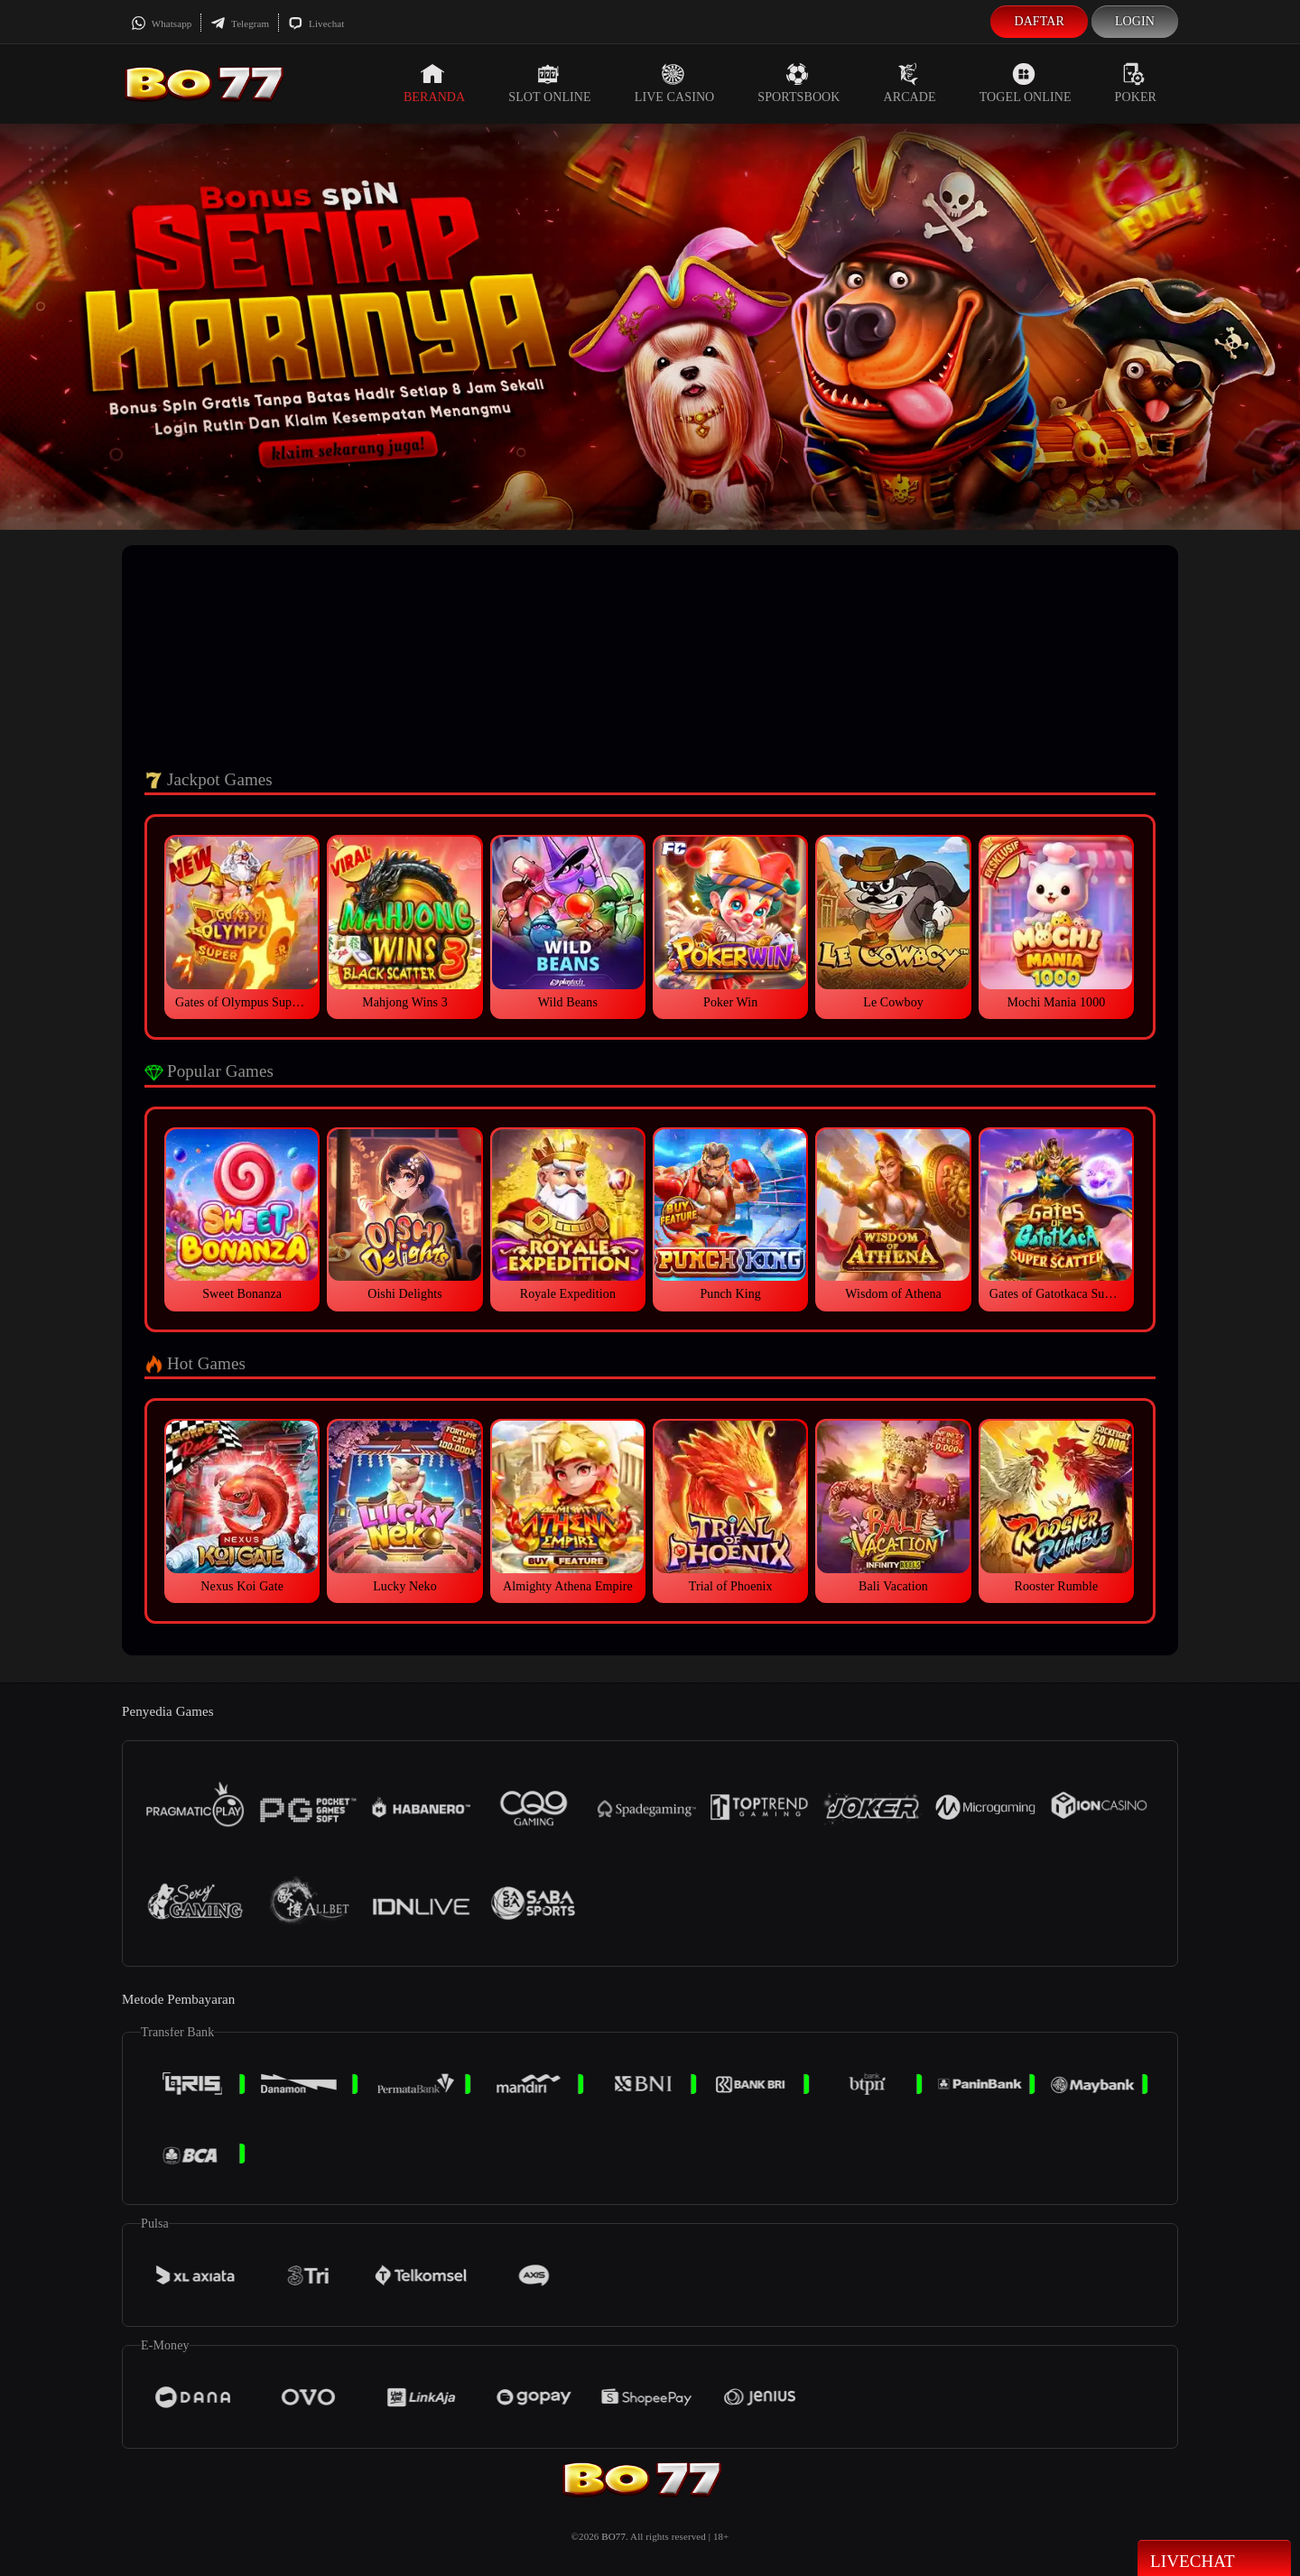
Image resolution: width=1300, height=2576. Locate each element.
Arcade (910, 83)
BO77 (613, 2536)
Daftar (1039, 21)
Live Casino (675, 83)
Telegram (239, 23)
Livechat (316, 23)
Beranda (434, 83)
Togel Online (1026, 83)
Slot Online (549, 83)
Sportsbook (798, 83)
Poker (1135, 83)
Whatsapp (161, 23)
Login (1135, 21)
